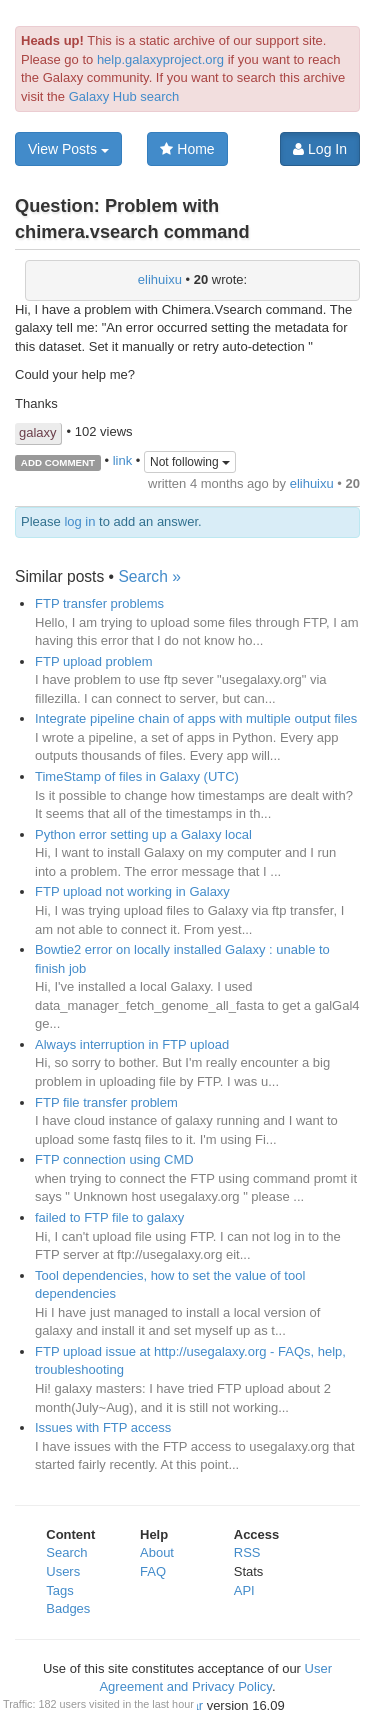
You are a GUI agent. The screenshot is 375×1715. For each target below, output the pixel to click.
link (123, 461)
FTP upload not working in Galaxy (132, 891)
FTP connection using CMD (114, 1159)
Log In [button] (320, 149)
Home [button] (187, 149)
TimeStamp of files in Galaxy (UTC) (137, 776)
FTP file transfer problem (106, 1102)
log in (79, 521)
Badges (68, 1608)
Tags (59, 1590)
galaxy (38, 432)
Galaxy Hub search (124, 96)
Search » (149, 576)
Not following (190, 462)
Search (66, 1552)
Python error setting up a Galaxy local (143, 834)
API (244, 1590)
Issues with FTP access (103, 1427)
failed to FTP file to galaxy (109, 1217)
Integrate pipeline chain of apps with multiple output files (196, 718)
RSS (247, 1552)
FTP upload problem (94, 661)
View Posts (68, 149)
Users (63, 1571)
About (157, 1552)
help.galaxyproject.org (160, 59)
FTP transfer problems (99, 603)
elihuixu (160, 279)
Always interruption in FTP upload (132, 1044)
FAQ (153, 1571)
